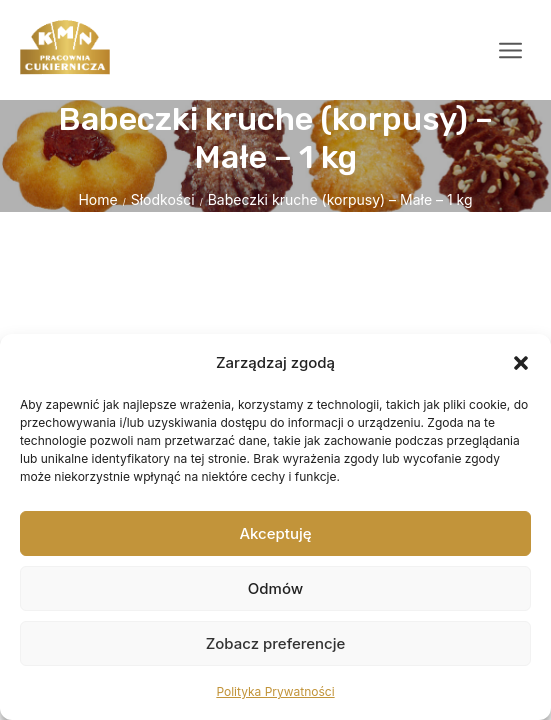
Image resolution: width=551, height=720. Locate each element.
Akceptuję (275, 533)
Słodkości (163, 199)
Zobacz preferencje (276, 643)
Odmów (275, 588)
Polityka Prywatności (275, 691)
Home (97, 199)
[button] (521, 363)
